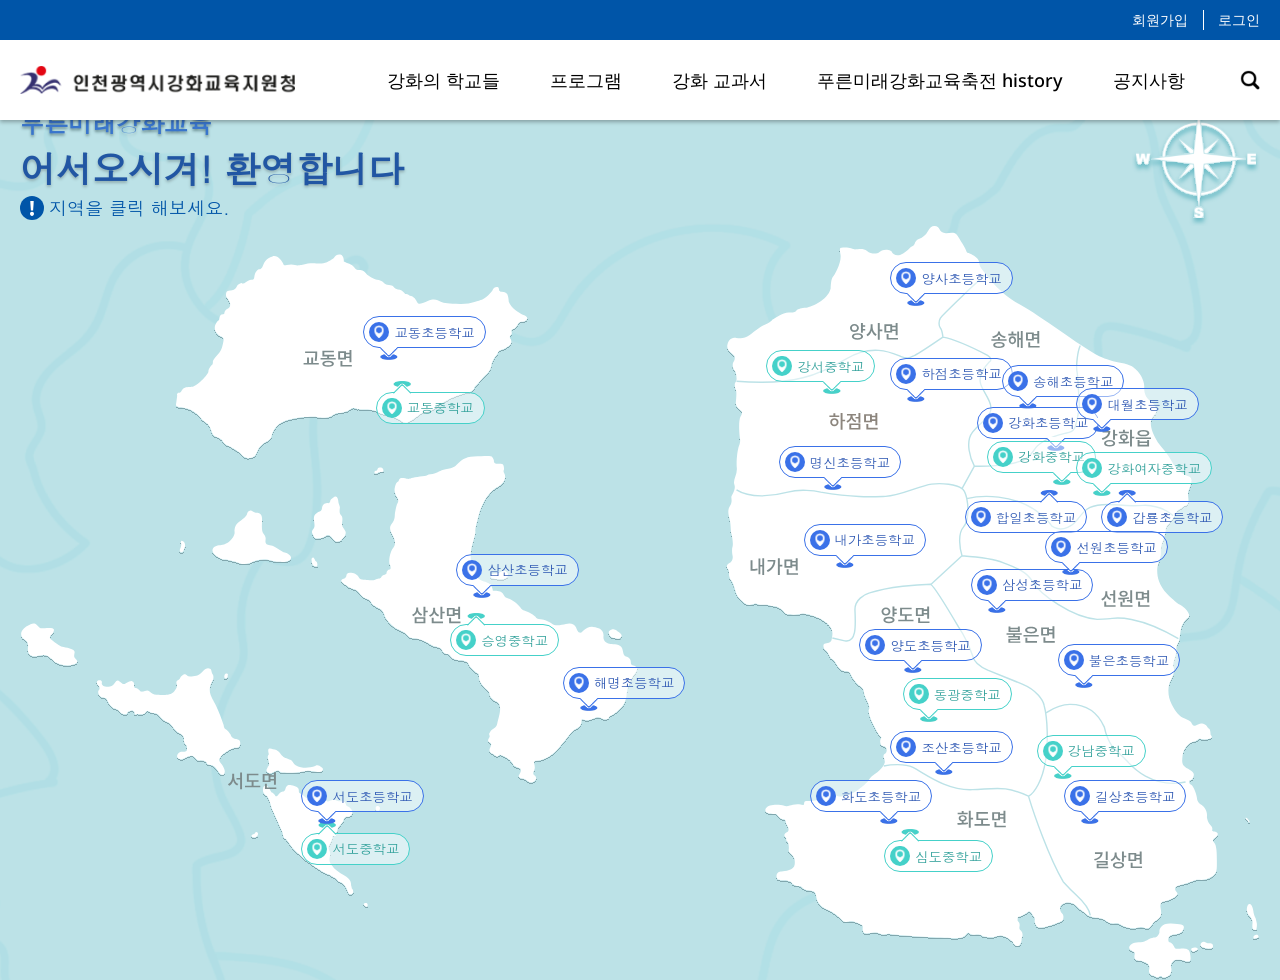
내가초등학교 (871, 539)
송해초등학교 (1069, 381)
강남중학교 (1098, 750)
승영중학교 (511, 640)
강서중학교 (827, 366)
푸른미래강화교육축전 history (940, 80)
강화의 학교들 (443, 80)
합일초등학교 (1032, 517)
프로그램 (586, 80)
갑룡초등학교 (1168, 517)
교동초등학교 (430, 332)
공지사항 (1149, 80)
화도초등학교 (877, 796)
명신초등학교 (846, 462)
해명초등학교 (630, 682)
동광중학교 (964, 694)
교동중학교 (437, 407)
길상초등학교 (1131, 796)
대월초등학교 (1143, 404)
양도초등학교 (926, 645)
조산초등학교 (957, 747)
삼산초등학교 (523, 569)
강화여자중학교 (1149, 468)
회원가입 (1160, 19)
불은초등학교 (1125, 660)
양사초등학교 (957, 278)
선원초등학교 (1112, 547)
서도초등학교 (368, 796)
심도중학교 (945, 856)
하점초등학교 (957, 373)
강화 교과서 (719, 80)
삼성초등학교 (1038, 584)
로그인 (1239, 19)
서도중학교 (362, 848)
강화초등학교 (1044, 422)
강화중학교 (1048, 456)
